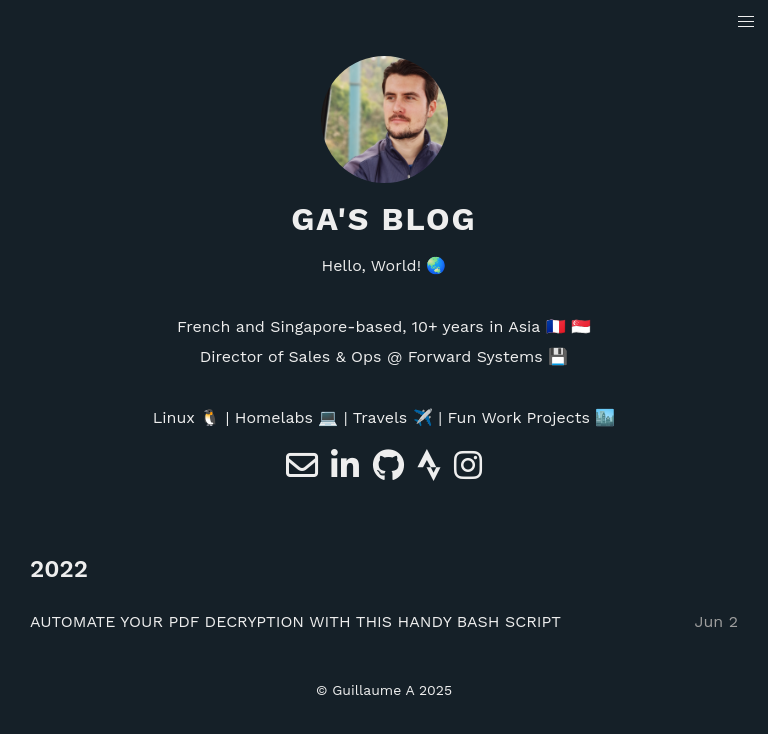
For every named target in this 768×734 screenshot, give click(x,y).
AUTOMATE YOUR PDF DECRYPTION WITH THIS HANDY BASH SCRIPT (295, 621)
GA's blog (384, 219)
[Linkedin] (347, 471)
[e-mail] (304, 471)
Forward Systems (475, 356)
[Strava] (431, 471)
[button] (746, 22)
